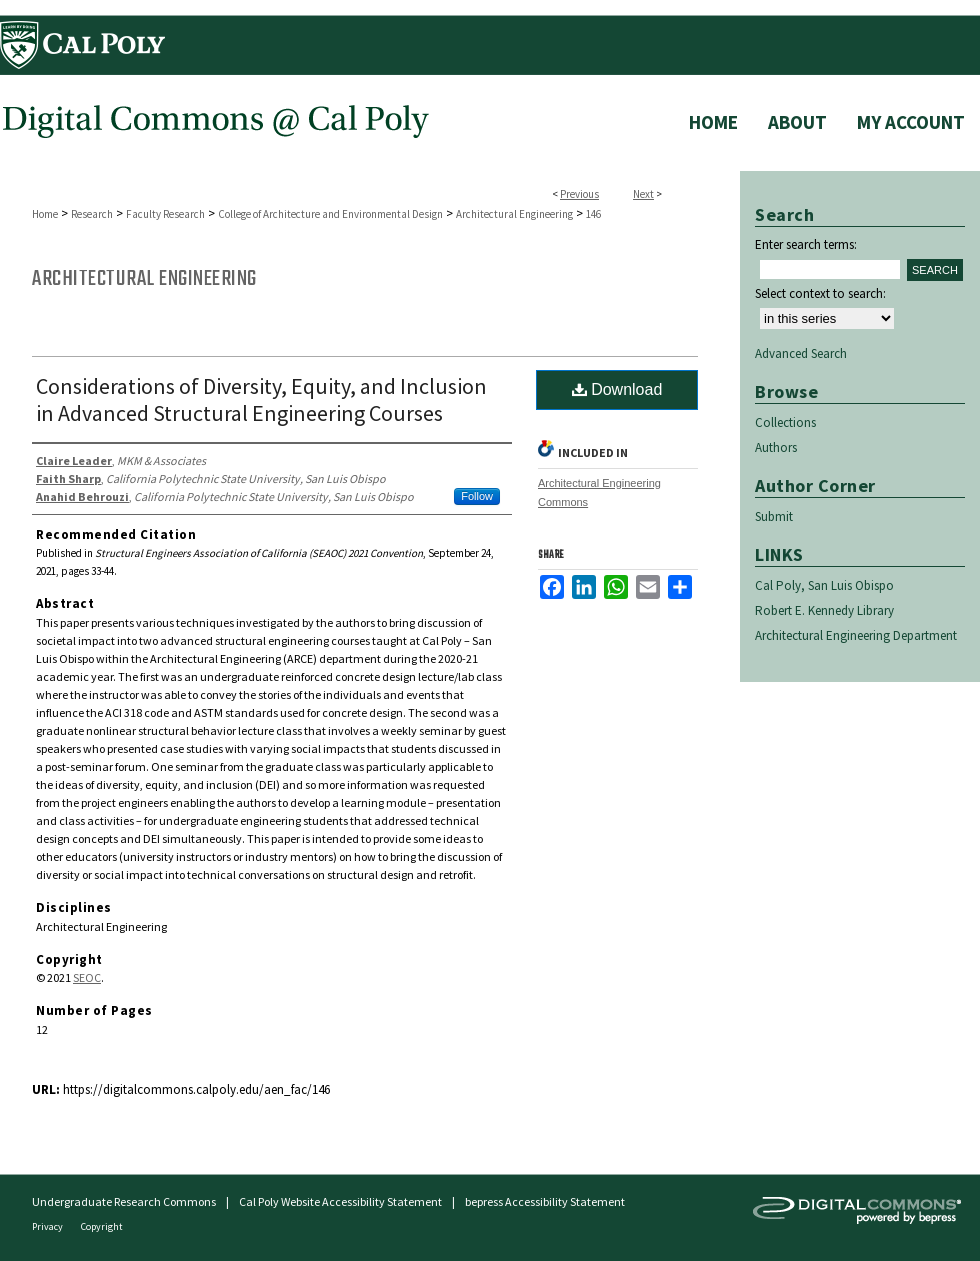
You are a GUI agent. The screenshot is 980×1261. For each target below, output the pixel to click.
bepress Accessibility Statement (545, 1201)
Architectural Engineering (514, 214)
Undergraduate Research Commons (124, 1201)
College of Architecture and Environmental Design (330, 214)
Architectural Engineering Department (856, 635)
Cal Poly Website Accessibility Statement (340, 1201)
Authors (776, 447)
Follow (477, 496)
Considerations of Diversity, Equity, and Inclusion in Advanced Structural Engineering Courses (261, 399)
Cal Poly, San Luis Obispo (824, 585)
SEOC (87, 977)
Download (617, 389)
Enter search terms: (806, 244)
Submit (774, 516)
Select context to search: (820, 293)
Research (92, 214)
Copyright (102, 1226)
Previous (579, 194)
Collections (785, 422)
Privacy (48, 1226)
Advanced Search (801, 353)
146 (593, 214)
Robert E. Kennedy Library (824, 610)
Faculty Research (165, 214)
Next (643, 194)
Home (45, 214)
